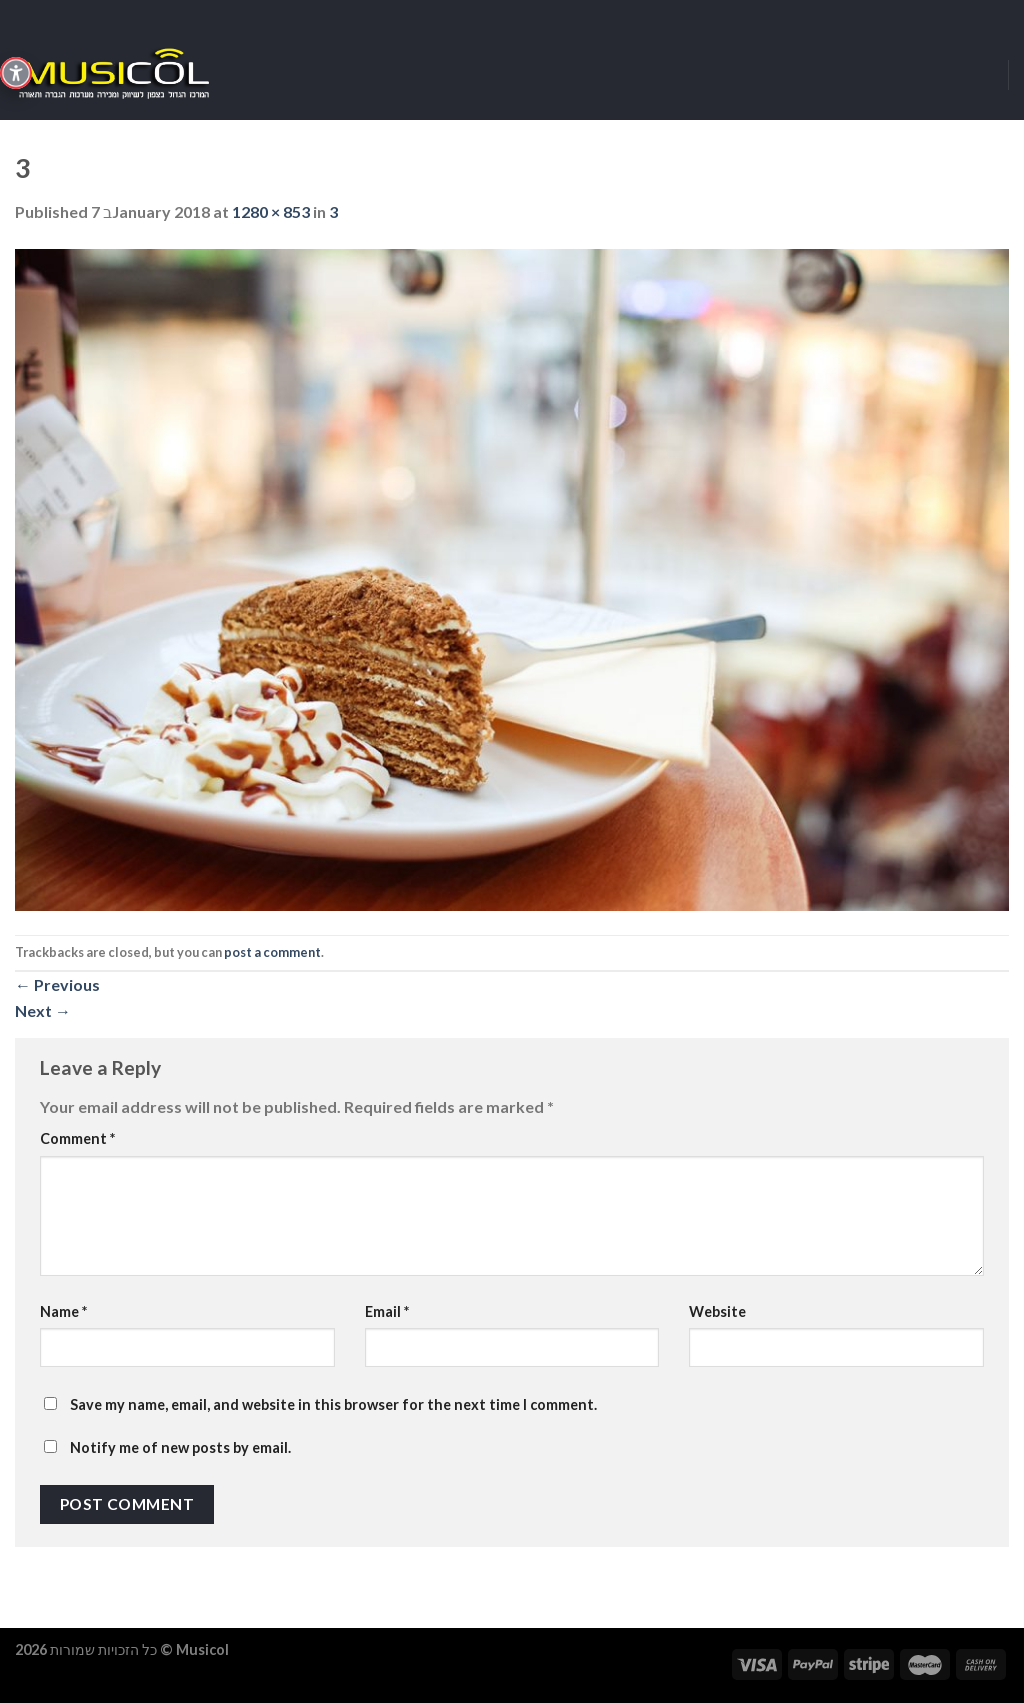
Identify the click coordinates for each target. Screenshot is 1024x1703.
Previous (57, 984)
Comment (77, 1138)
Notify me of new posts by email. (180, 1447)
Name (63, 1311)
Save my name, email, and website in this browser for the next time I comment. (333, 1404)
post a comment (272, 952)
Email (387, 1311)
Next (43, 1010)
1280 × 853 (271, 211)
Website (717, 1311)
